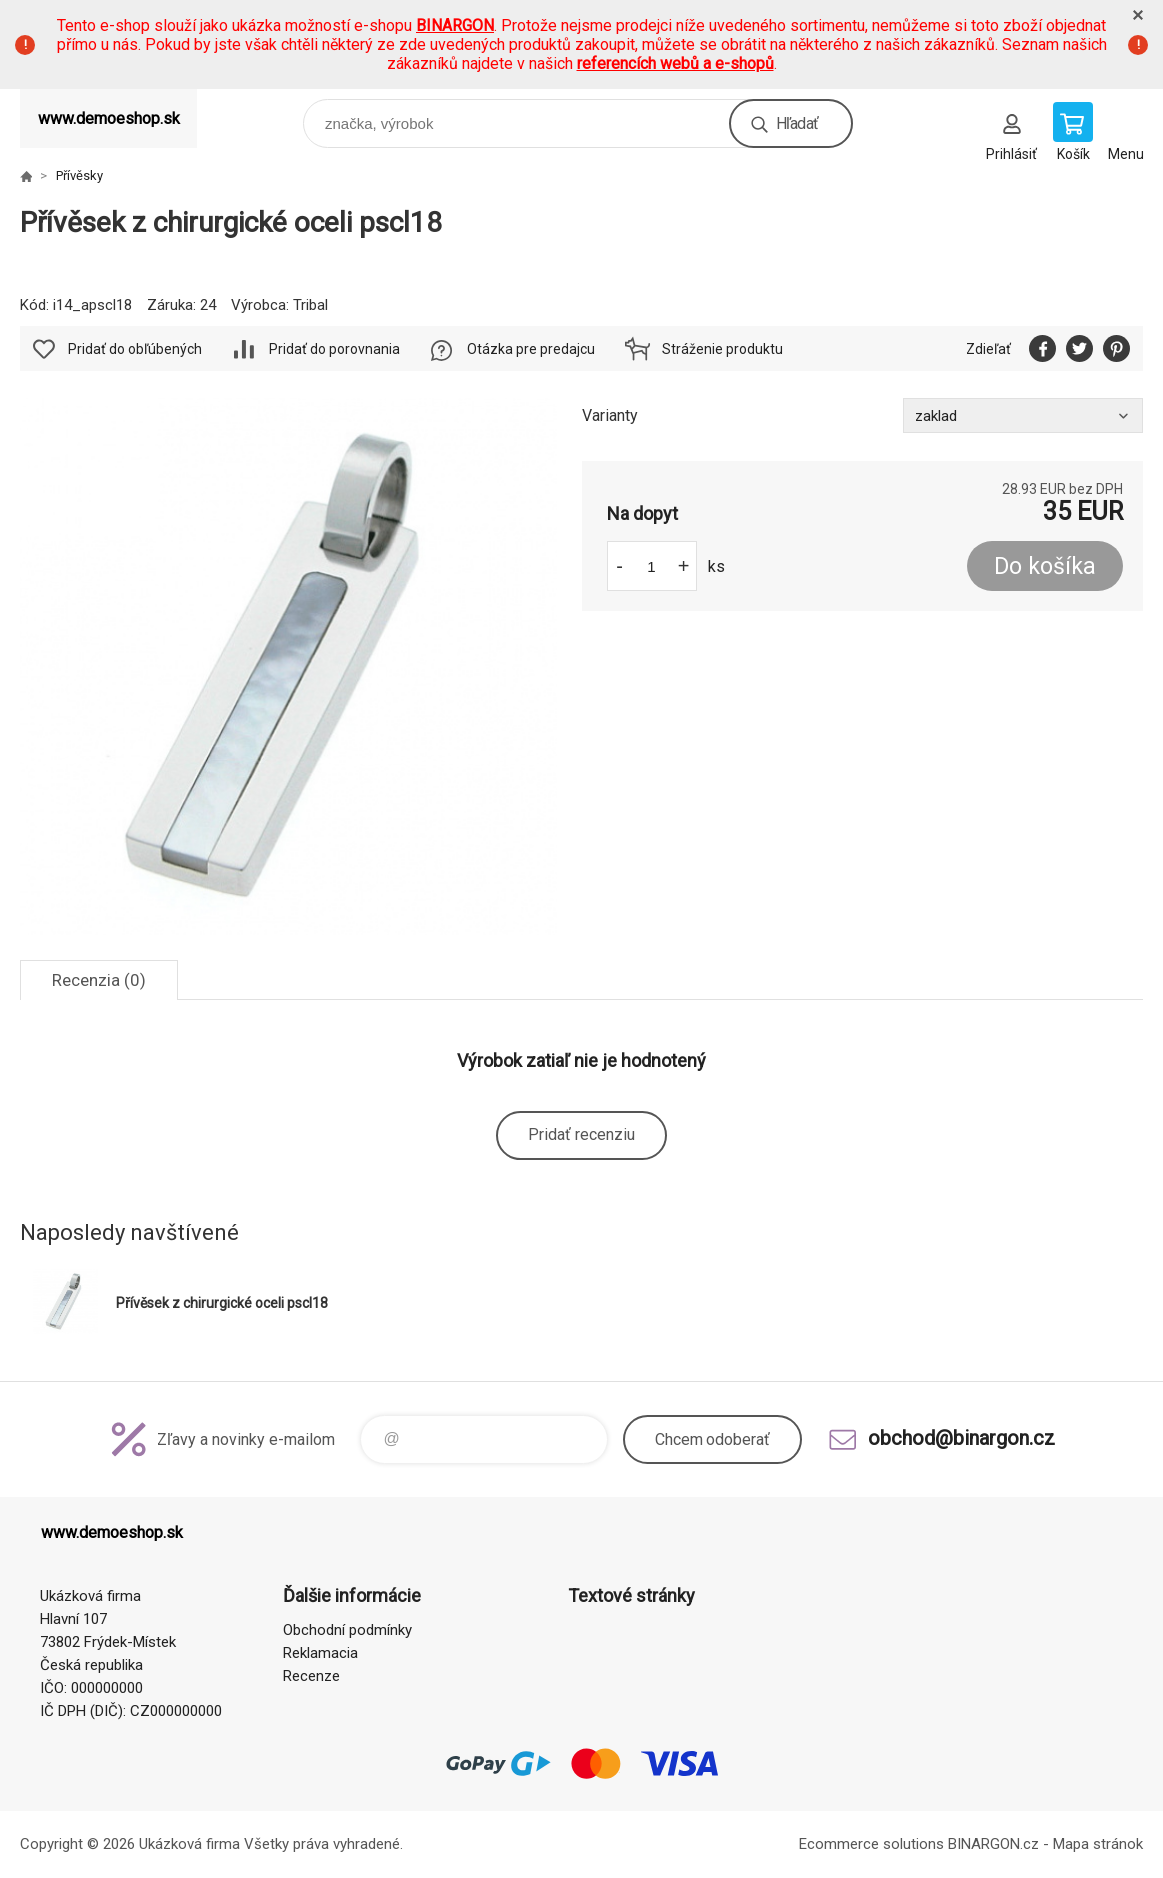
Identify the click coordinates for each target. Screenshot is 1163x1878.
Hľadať (797, 123)
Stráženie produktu (722, 349)
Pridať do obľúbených (135, 349)
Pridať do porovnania (334, 349)
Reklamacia (320, 1653)
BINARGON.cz (993, 1844)
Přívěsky (79, 175)
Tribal (310, 305)
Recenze (311, 1676)
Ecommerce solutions (871, 1844)
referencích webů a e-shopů (675, 63)
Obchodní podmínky (347, 1630)
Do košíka (1045, 566)
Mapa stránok (1098, 1844)
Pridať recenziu (581, 1134)
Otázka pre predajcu (531, 349)
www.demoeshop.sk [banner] (109, 118)
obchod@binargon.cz (961, 1438)
